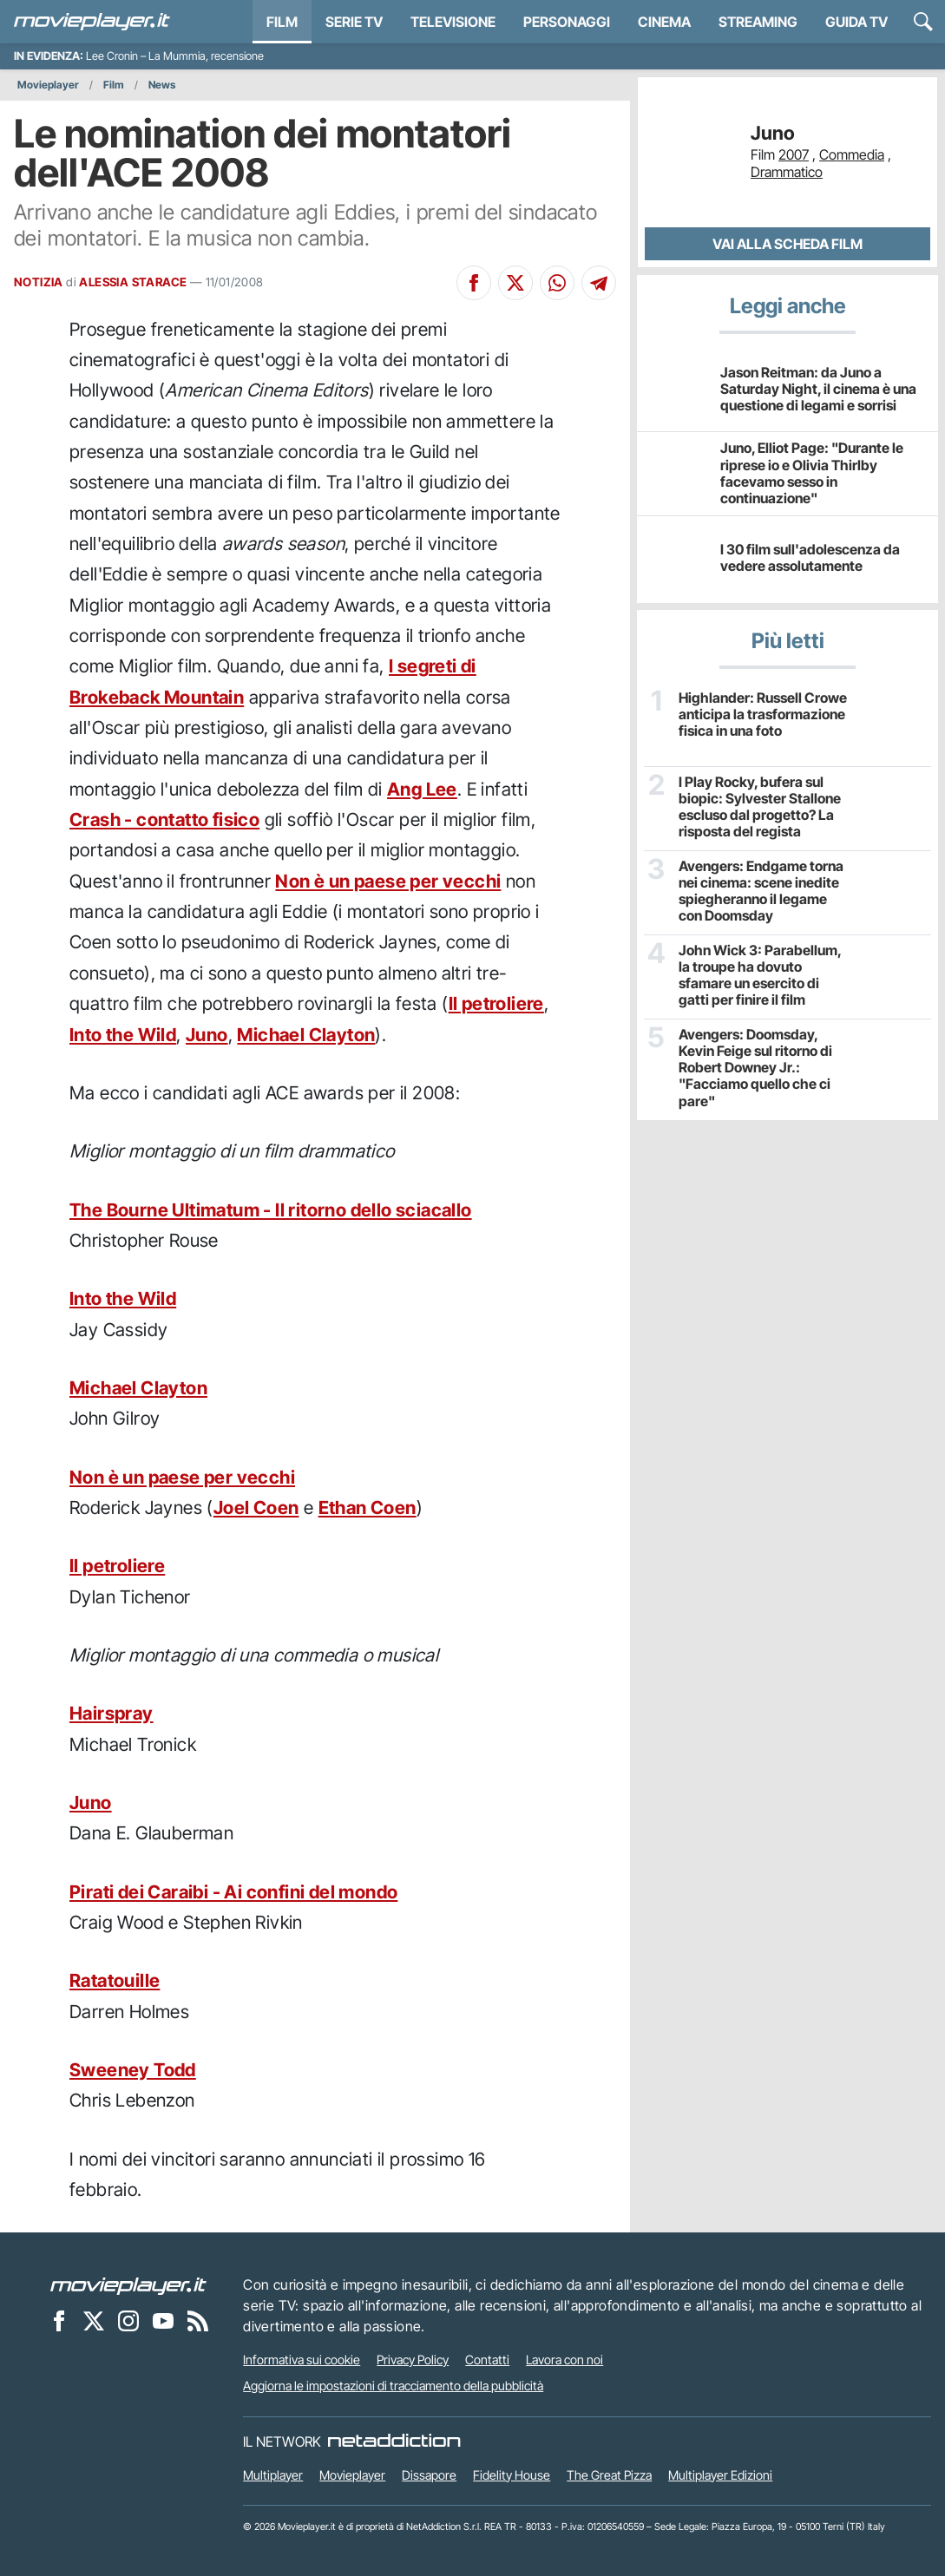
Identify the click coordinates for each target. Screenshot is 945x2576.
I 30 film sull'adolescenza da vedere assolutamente (810, 557)
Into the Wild (122, 1034)
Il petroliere (496, 1003)
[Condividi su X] (515, 282)
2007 (793, 154)
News (161, 84)
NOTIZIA (38, 282)
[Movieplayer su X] (93, 2320)
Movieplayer (48, 84)
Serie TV (354, 21)
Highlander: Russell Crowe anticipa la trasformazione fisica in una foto (763, 714)
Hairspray (111, 1713)
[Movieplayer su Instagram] (128, 2320)
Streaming (758, 21)
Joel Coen (256, 1507)
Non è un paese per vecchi (388, 881)
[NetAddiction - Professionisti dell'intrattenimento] (394, 2441)
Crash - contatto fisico (164, 819)
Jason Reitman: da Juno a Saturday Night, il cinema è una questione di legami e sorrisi (818, 389)
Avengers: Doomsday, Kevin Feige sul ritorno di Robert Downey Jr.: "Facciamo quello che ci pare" (755, 1068)
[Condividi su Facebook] (473, 282)
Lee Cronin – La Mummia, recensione (175, 55)
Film (282, 21)
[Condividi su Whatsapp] (557, 282)
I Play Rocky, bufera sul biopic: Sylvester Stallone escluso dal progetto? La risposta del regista (760, 807)
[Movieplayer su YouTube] (163, 2320)
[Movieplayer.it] (92, 21)
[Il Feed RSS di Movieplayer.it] (197, 2320)
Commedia (851, 154)
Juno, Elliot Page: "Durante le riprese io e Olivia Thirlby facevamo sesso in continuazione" (811, 473)
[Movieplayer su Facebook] (59, 2320)
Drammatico (787, 171)
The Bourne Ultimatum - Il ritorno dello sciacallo (270, 1210)
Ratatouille (114, 1980)
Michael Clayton (306, 1034)
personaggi (566, 21)
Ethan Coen (367, 1507)
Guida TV (856, 21)
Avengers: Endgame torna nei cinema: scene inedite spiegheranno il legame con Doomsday (761, 891)
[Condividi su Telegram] (598, 282)
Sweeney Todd (132, 2070)
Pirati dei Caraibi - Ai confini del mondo (233, 1892)
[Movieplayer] (128, 2284)
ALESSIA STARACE (133, 282)
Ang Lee (422, 789)
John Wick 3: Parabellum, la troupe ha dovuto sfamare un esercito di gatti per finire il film (760, 975)
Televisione (452, 21)
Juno (207, 1034)
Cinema (664, 21)
